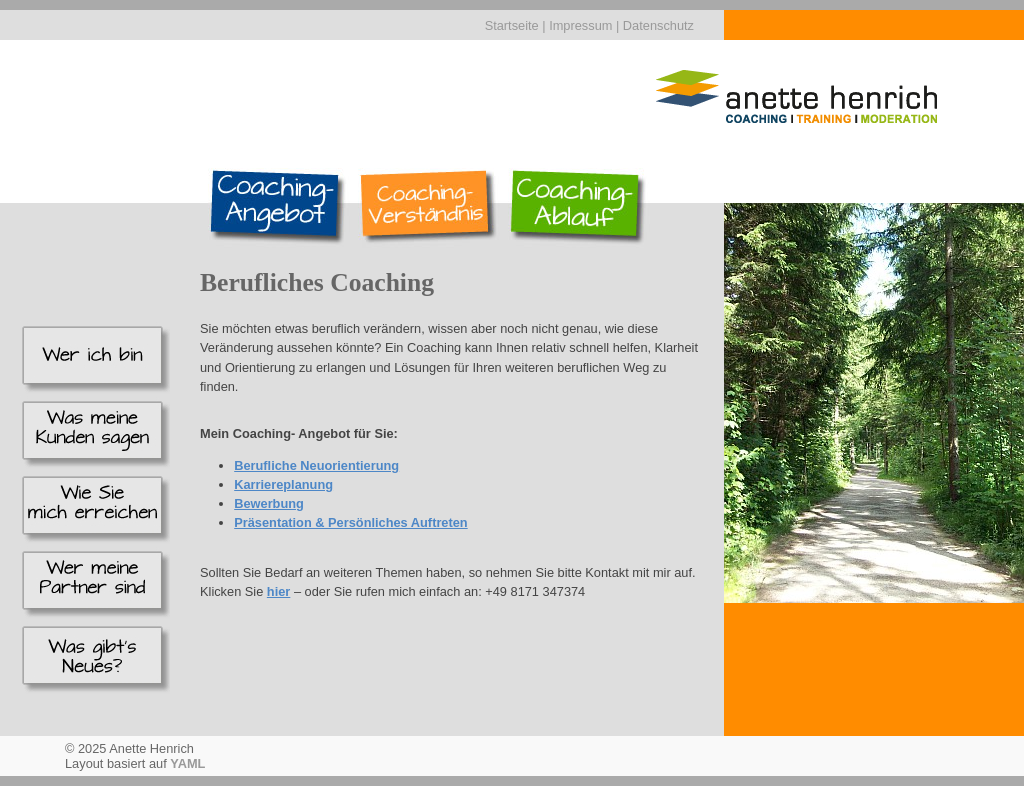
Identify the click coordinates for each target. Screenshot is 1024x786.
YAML (187, 763)
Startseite (512, 25)
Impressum (580, 25)
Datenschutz (658, 25)
